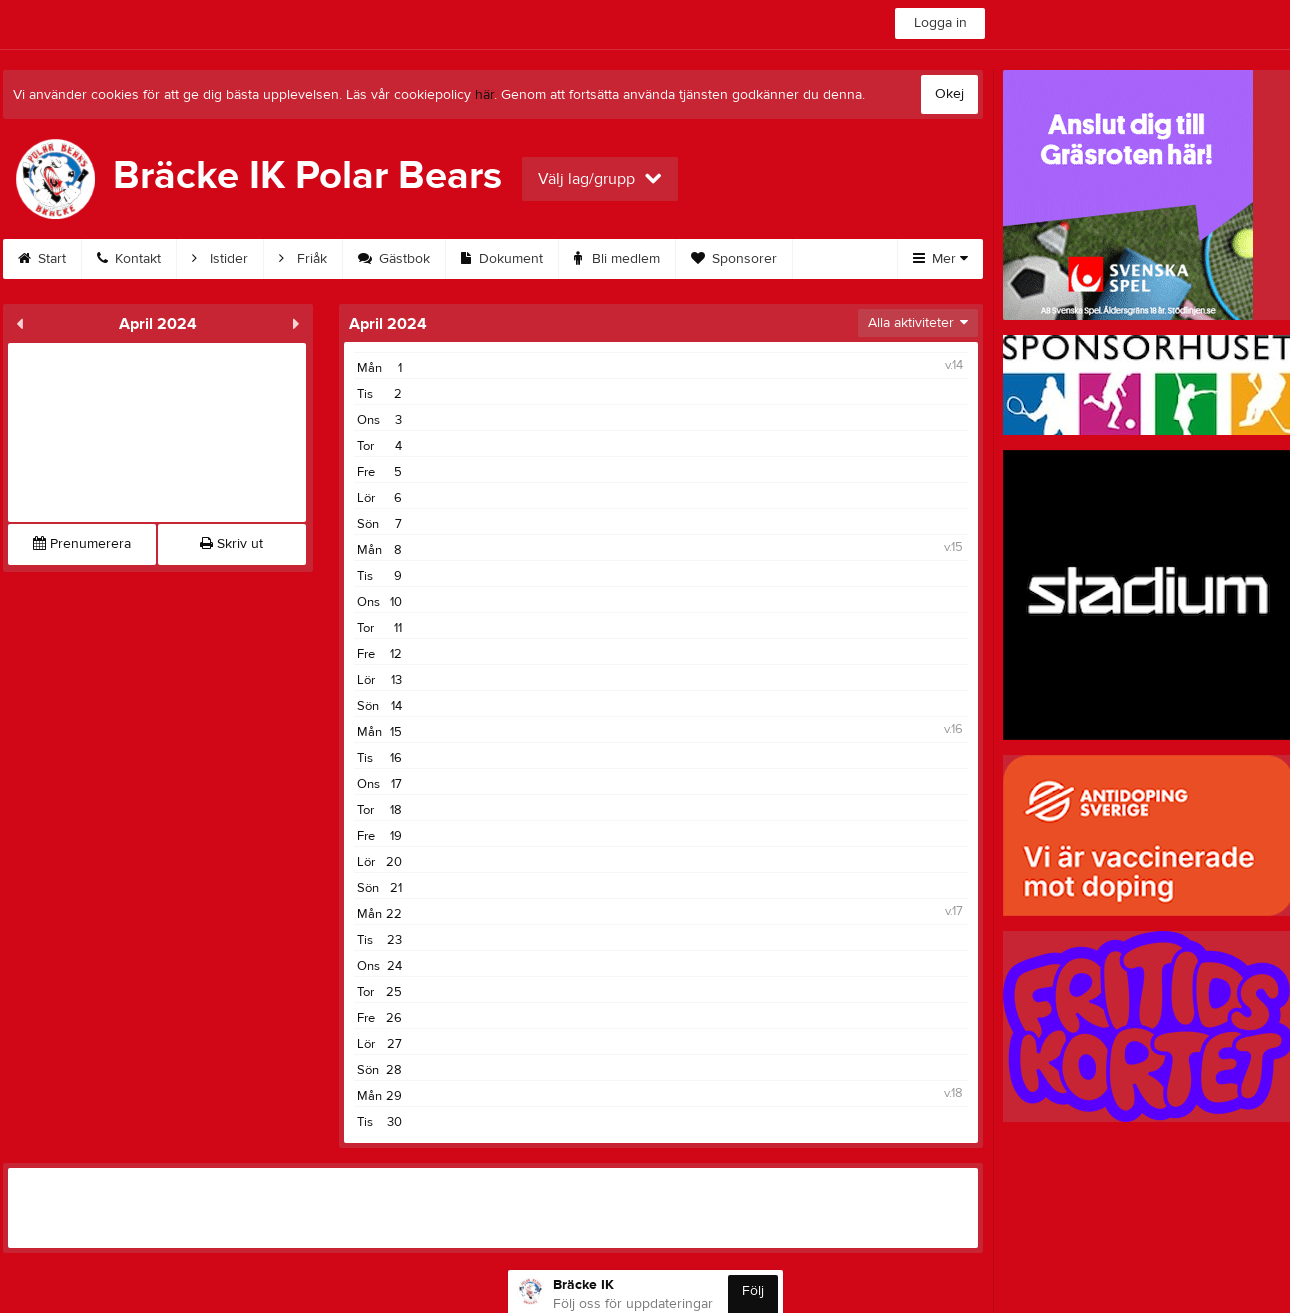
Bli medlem (617, 259)
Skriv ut (231, 544)
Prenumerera (82, 544)
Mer (940, 259)
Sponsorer (734, 259)
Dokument (502, 259)
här (484, 95)
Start (42, 259)
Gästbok (394, 259)
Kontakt (129, 259)
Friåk (303, 259)
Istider (220, 259)
